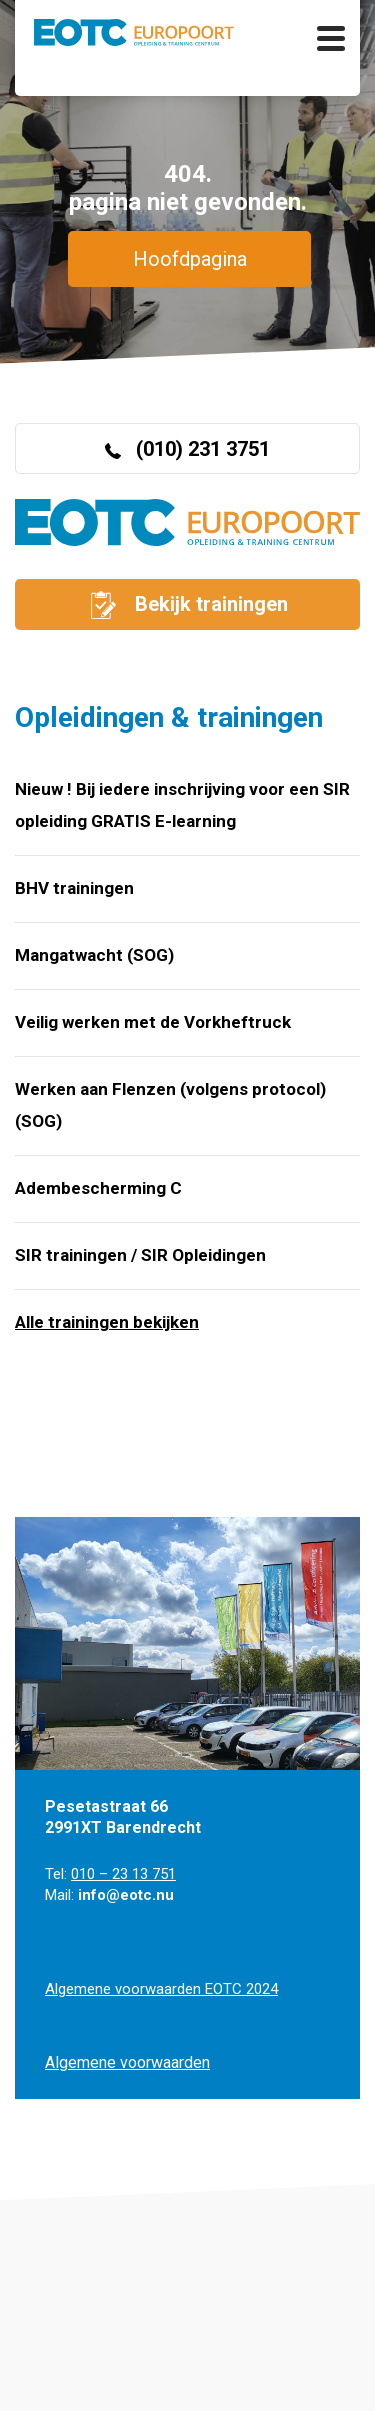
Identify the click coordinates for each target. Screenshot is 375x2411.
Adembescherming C (98, 1188)
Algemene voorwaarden (127, 2062)
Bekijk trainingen (188, 605)
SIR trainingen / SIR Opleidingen (140, 1255)
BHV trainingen (74, 888)
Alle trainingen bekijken (107, 1322)
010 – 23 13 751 (123, 1874)
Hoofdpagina (190, 259)
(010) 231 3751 (187, 449)
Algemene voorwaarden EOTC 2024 (161, 1989)
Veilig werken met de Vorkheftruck (153, 1022)
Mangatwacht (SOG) (94, 955)
